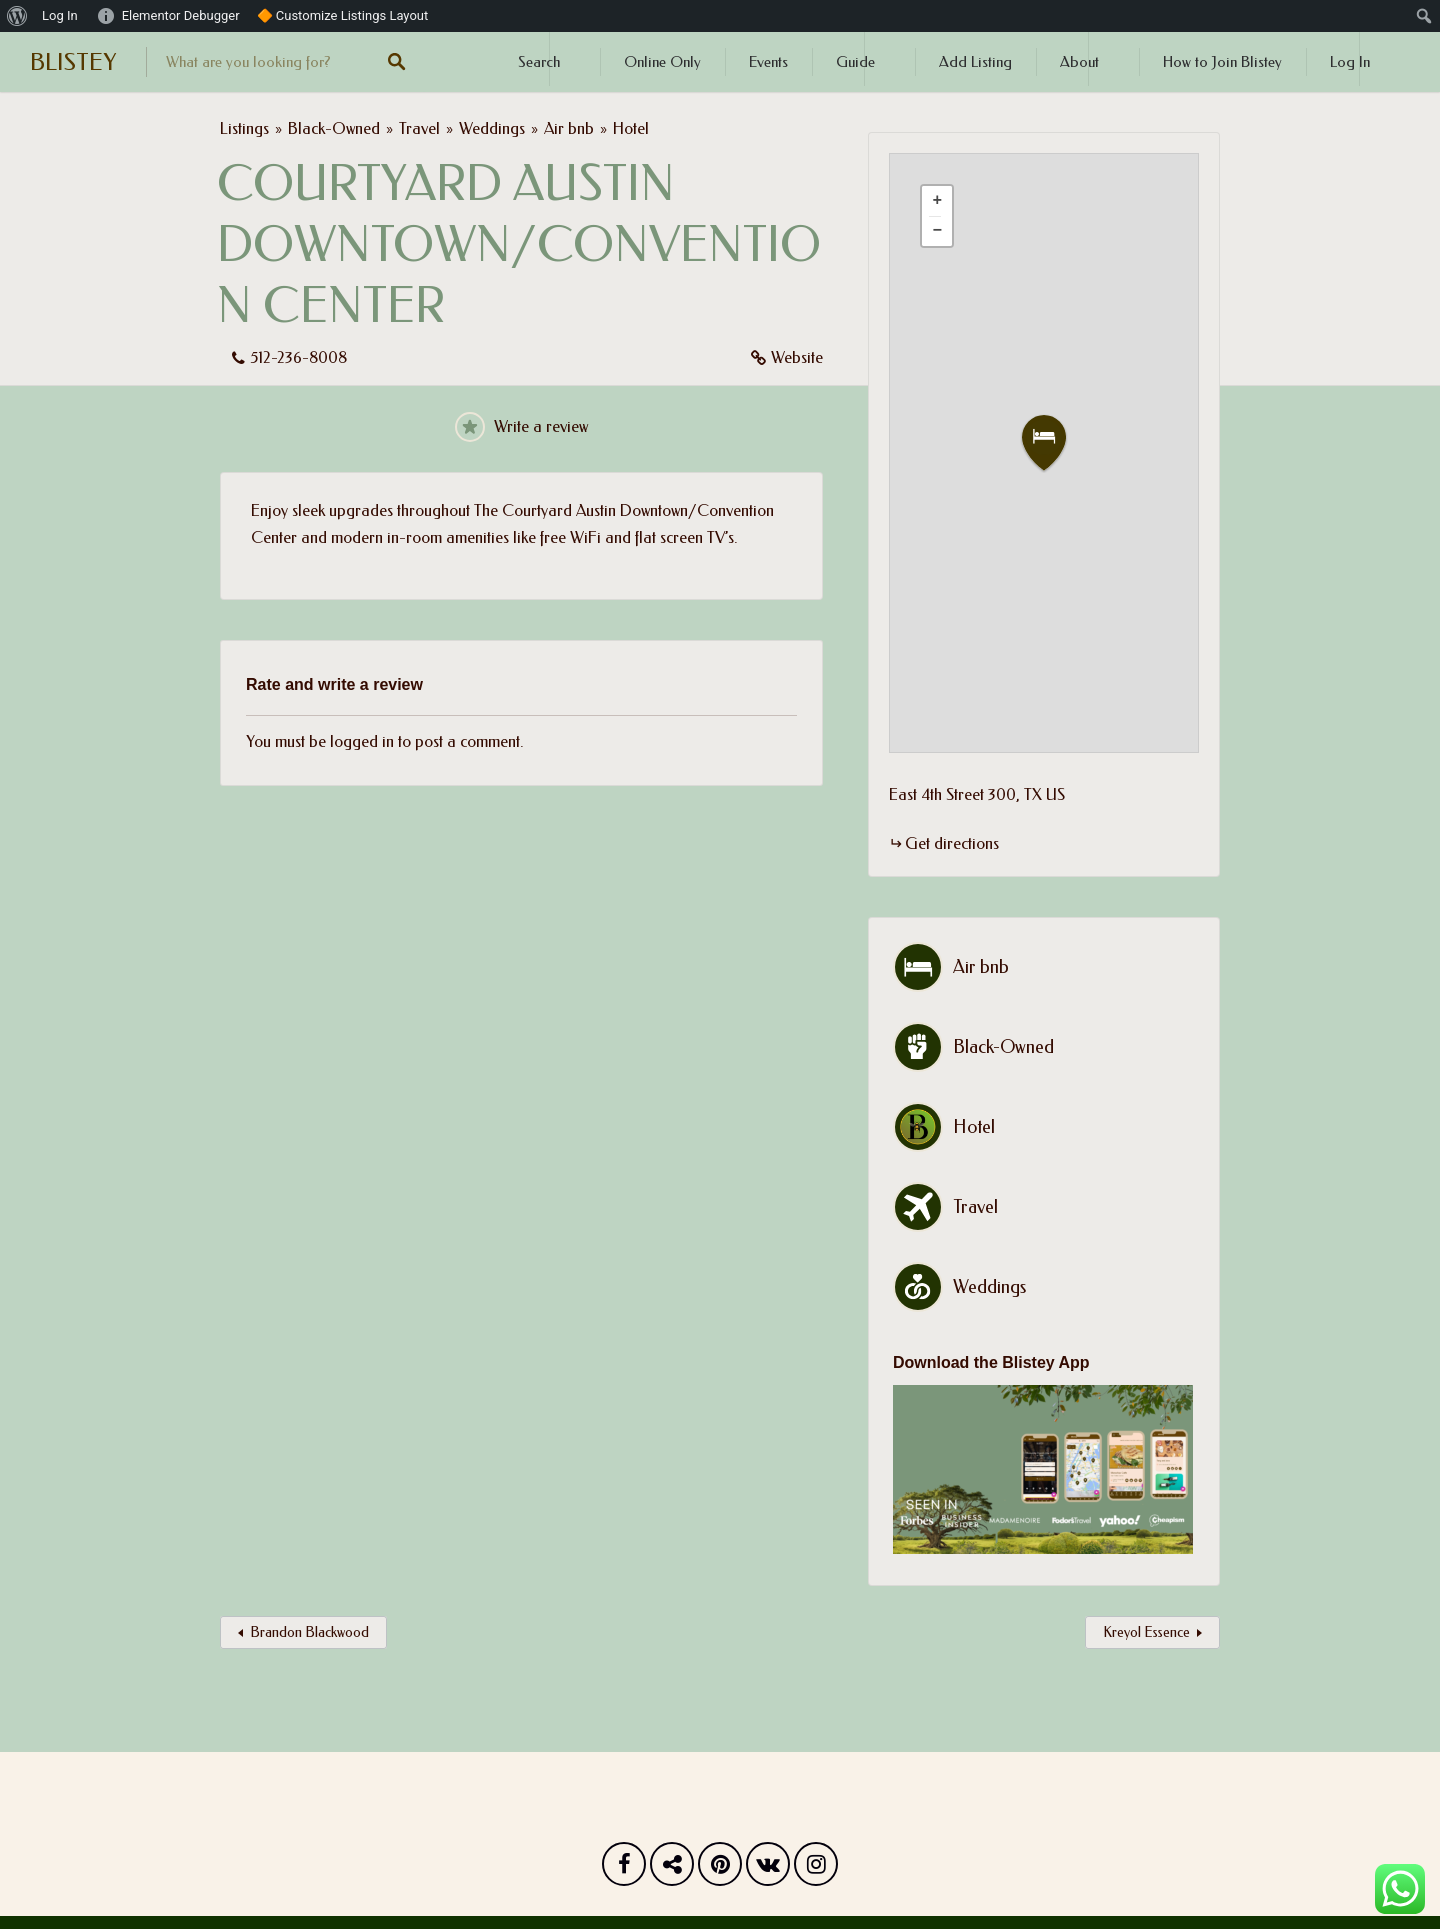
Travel (419, 128)
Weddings (492, 128)
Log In (1350, 62)
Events (768, 62)
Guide (855, 62)
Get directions (952, 843)
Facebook (624, 1869)
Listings (244, 128)
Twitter (672, 1869)
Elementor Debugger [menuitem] (181, 15)
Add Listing (975, 62)
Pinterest (720, 1869)
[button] (1056, 443)
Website (797, 357)
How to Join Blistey (1222, 62)
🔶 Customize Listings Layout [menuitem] (343, 15)
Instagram (816, 1869)
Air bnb (569, 128)
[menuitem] (17, 16)
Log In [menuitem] (60, 15)
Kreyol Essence (1146, 1632)
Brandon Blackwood (309, 1632)
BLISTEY (73, 62)
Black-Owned (334, 128)
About (1079, 62)
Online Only (662, 62)
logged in (362, 741)
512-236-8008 (298, 357)
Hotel (631, 128)
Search (539, 62)
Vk (768, 1869)
